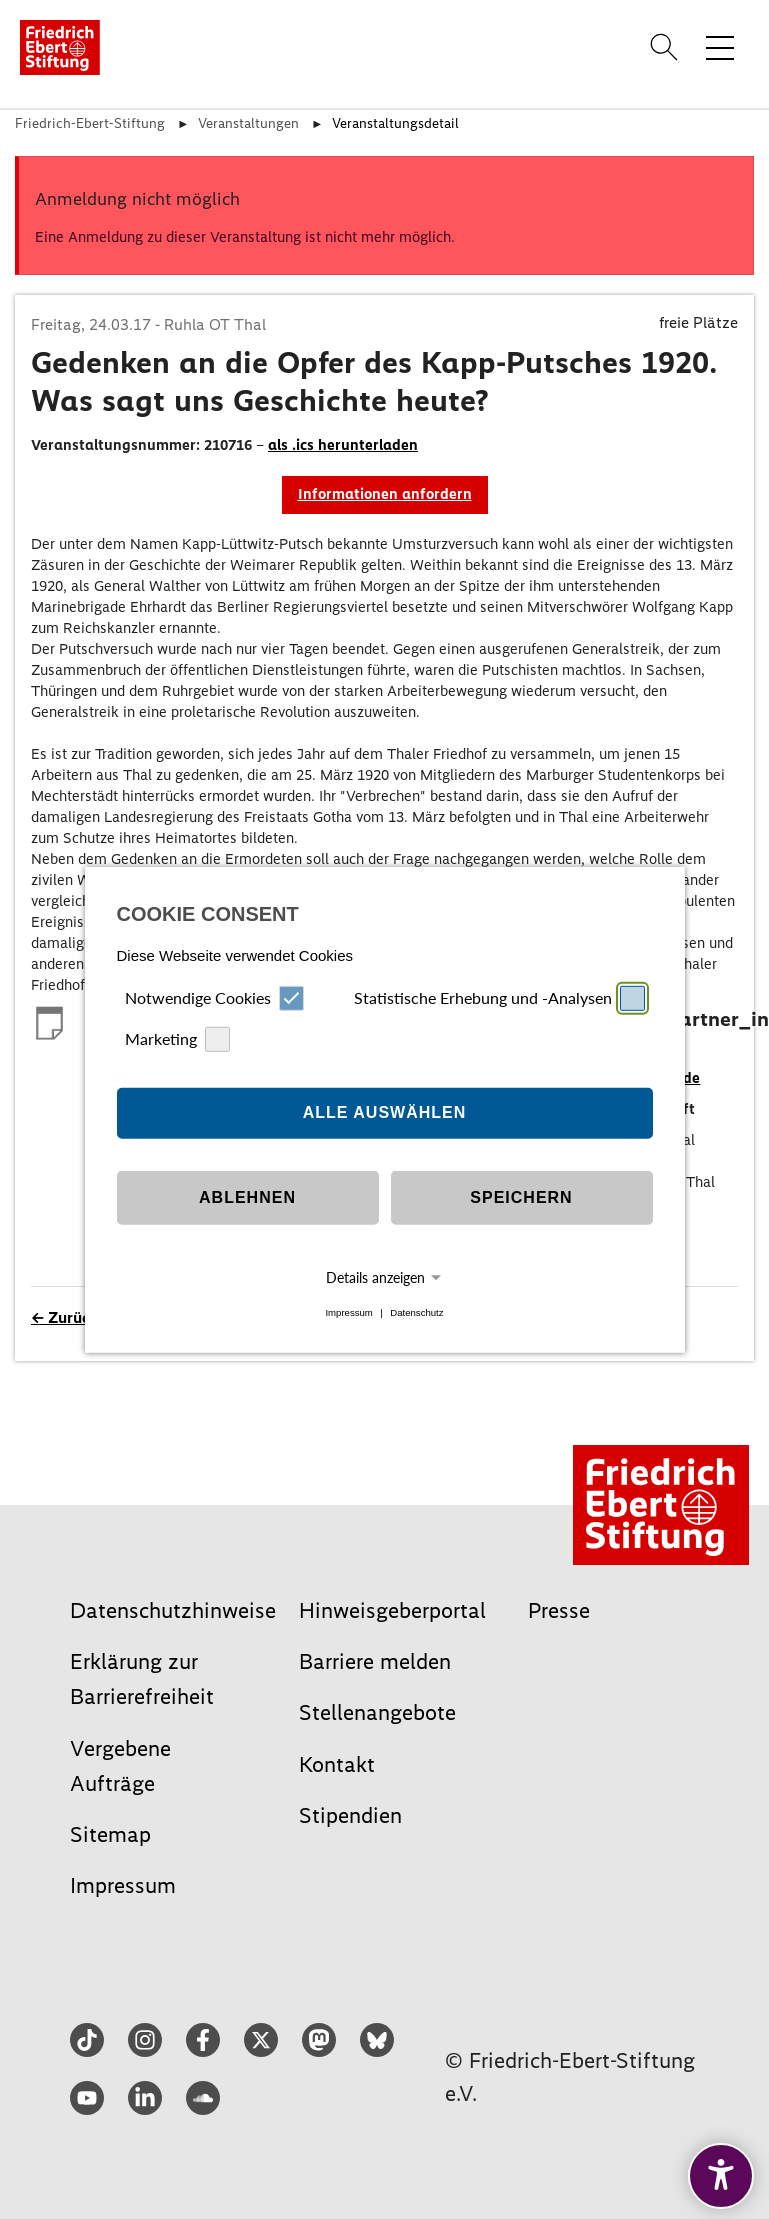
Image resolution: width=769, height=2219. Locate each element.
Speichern (521, 1197)
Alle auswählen (385, 1112)
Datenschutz (416, 1312)
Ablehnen (247, 1197)
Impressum (348, 1312)
